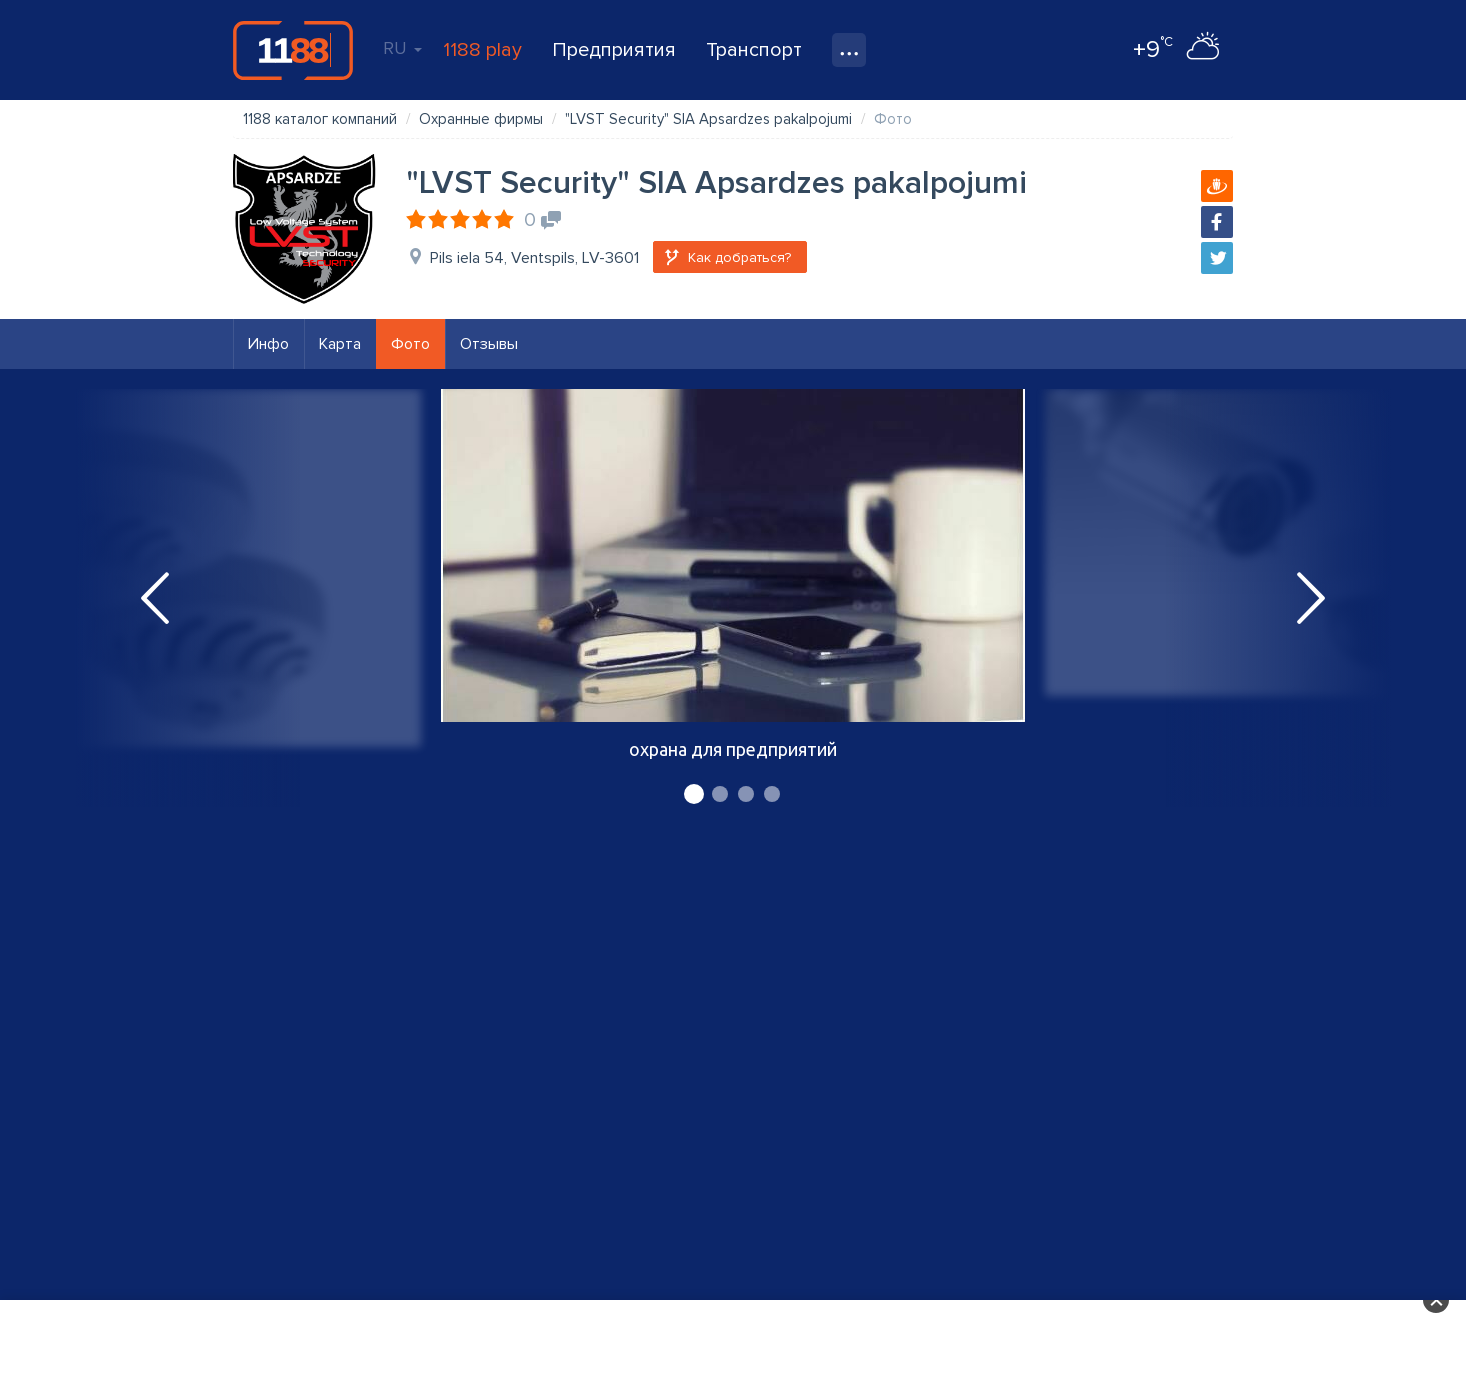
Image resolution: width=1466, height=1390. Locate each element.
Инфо (268, 344)
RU (402, 48)
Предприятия (614, 50)
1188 (293, 50)
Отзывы (489, 344)
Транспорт (754, 50)
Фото (410, 344)
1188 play (482, 50)
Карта (340, 344)
